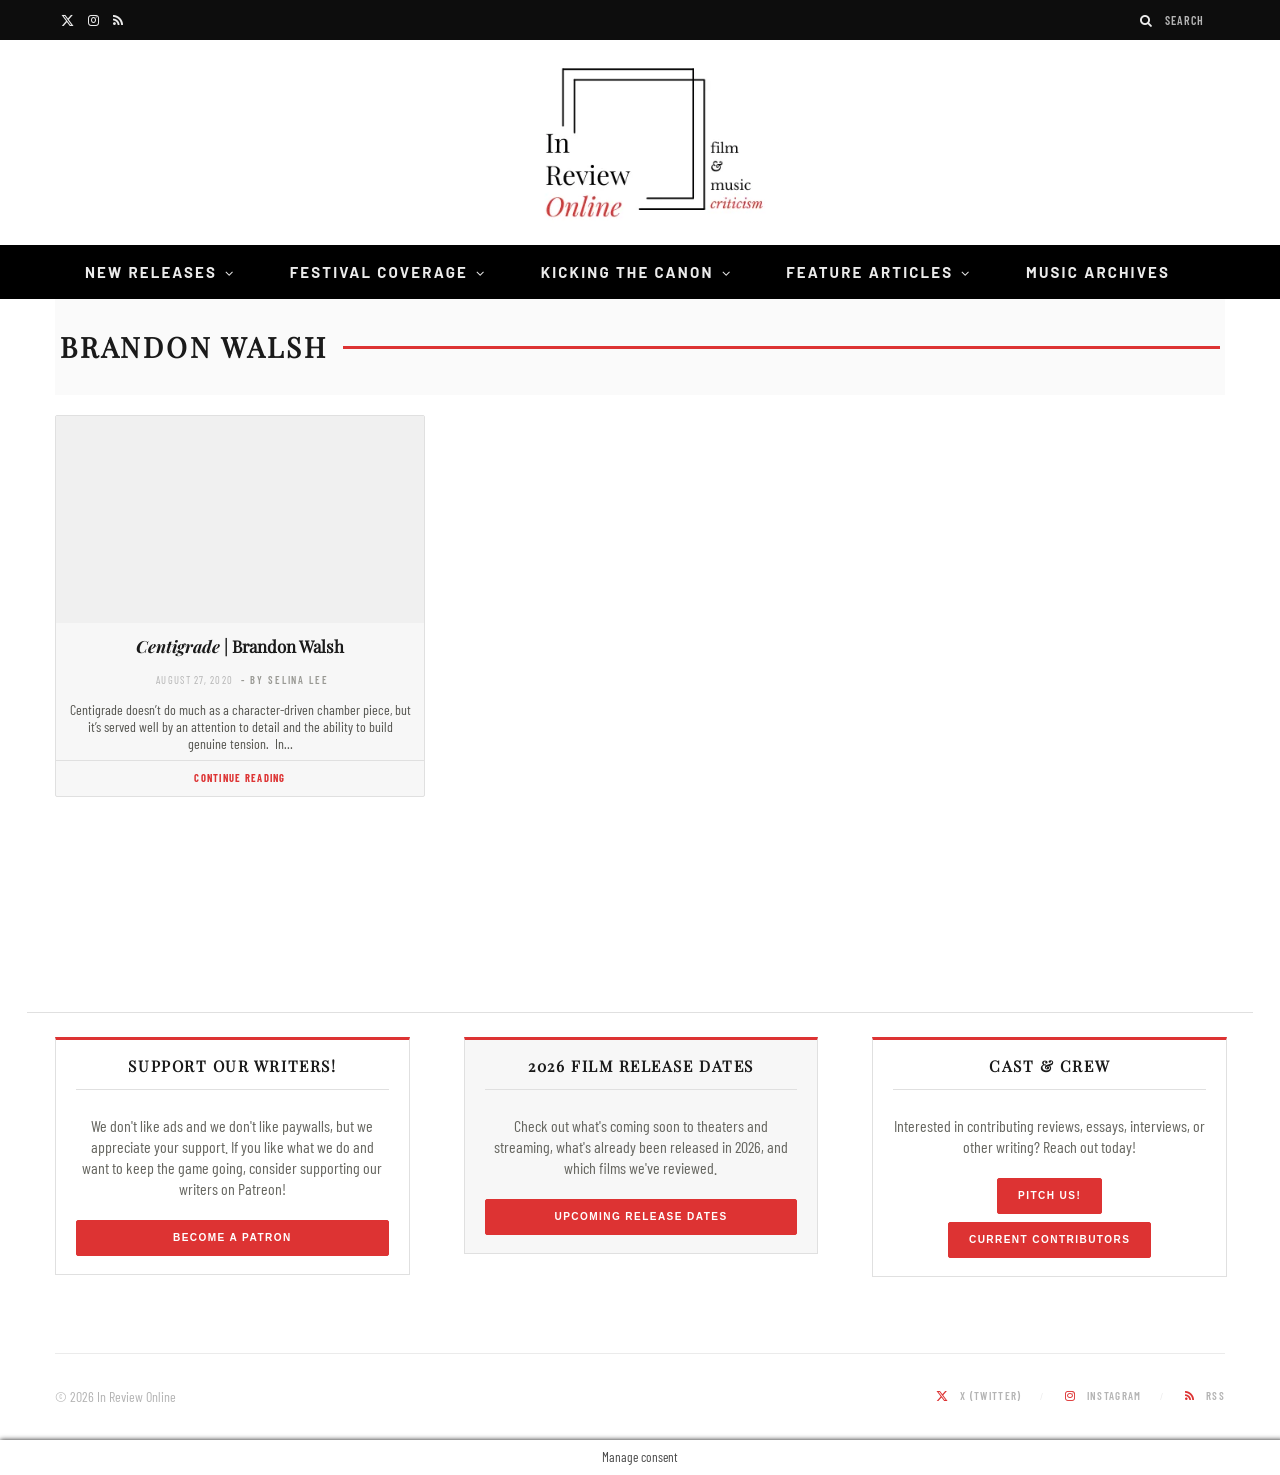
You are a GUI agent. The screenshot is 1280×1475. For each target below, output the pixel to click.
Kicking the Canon (627, 272)
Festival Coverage (379, 272)
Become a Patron (232, 1237)
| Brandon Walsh (240, 646)
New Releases (151, 272)
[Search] (1147, 20)
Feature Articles (869, 272)
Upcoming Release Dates (640, 1216)
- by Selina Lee (284, 679)
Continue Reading (239, 777)
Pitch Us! (1049, 1195)
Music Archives (1098, 272)
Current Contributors (1049, 1239)
